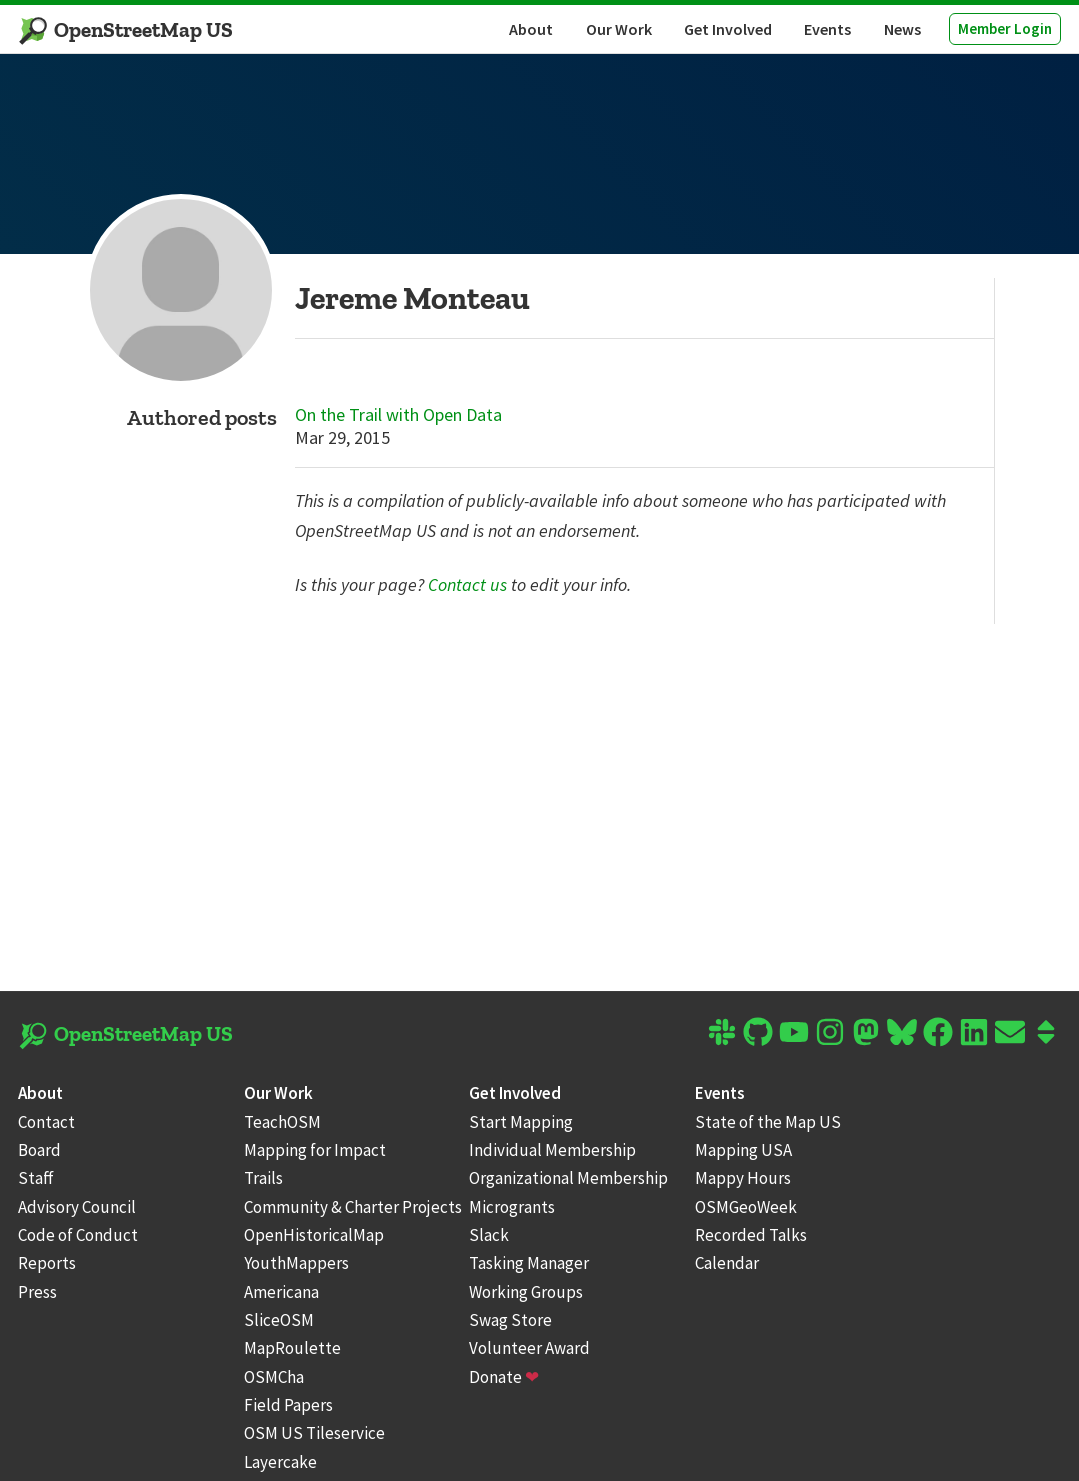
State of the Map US (768, 1122)
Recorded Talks (751, 1235)
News (902, 29)
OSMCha (274, 1377)
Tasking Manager (529, 1263)
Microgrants (512, 1207)
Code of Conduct (78, 1235)
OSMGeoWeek (746, 1207)
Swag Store (510, 1320)
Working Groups (526, 1292)
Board (39, 1150)
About (531, 29)
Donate (504, 1377)
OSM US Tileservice (314, 1433)
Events (827, 29)
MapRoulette (292, 1348)
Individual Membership (552, 1150)
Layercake (280, 1462)
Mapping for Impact (315, 1150)
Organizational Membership (568, 1178)
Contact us (467, 584)
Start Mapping (521, 1122)
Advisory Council (77, 1207)
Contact (46, 1122)
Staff (36, 1178)
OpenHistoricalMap (314, 1235)
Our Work (619, 29)
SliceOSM (279, 1320)
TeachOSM (282, 1122)
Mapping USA (743, 1150)
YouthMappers (296, 1263)
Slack (489, 1235)
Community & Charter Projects (353, 1207)
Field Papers (288, 1405)
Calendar (727, 1263)
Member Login (1005, 28)
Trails (263, 1178)
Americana (281, 1292)
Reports (47, 1263)
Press (37, 1292)
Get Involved (728, 29)
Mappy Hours (743, 1178)
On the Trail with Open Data (398, 415)
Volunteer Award (529, 1348)
